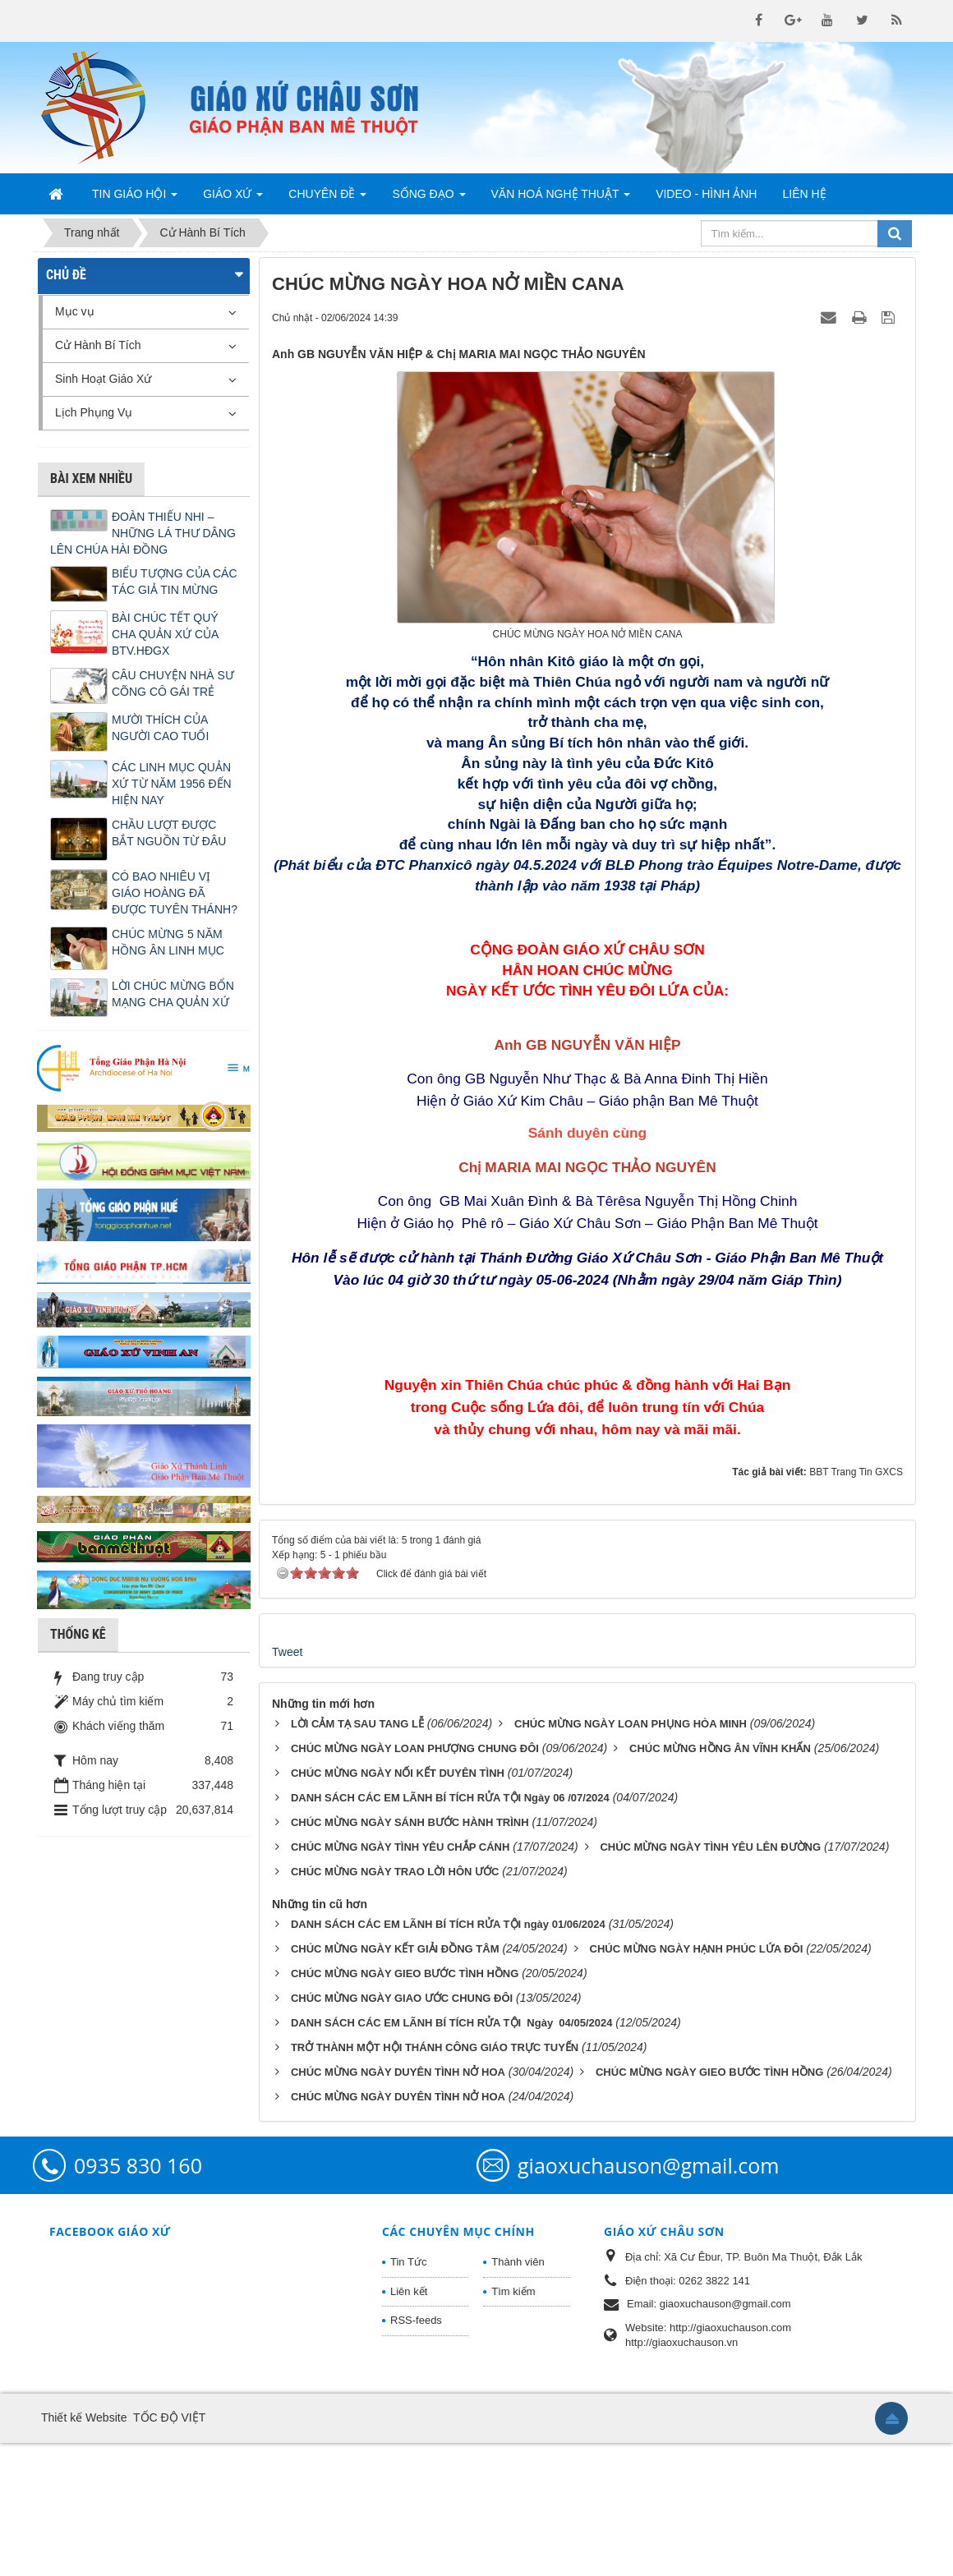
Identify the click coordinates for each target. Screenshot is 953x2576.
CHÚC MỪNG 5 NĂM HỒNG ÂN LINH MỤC (168, 942)
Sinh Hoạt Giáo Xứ (103, 378)
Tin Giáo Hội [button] (134, 198)
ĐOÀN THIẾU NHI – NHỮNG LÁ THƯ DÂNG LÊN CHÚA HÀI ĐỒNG (143, 533)
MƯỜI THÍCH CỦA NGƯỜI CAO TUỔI (160, 728)
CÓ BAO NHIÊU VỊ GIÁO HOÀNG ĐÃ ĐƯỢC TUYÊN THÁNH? (174, 893)
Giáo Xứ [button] (233, 198)
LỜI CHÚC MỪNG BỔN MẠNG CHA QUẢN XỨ (173, 994)
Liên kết (408, 2424)
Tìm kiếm (513, 2424)
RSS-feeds (416, 2454)
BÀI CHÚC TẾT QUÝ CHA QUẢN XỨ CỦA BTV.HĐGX (165, 634)
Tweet (287, 1785)
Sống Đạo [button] (428, 198)
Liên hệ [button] (804, 193)
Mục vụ (74, 311)
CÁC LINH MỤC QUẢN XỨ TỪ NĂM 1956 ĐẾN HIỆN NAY (172, 784)
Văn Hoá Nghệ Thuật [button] (561, 198)
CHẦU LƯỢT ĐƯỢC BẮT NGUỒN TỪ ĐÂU (169, 833)
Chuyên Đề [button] (327, 198)
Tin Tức (408, 2395)
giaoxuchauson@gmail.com (648, 2298)
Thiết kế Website (84, 2550)
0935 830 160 (138, 2298)
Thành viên (517, 2395)
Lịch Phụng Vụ (93, 412)
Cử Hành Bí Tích (97, 345)
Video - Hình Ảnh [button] (706, 193)
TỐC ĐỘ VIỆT (169, 2550)
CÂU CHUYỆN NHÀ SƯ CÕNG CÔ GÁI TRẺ (173, 683)
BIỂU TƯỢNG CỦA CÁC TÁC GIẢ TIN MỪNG (174, 581)
